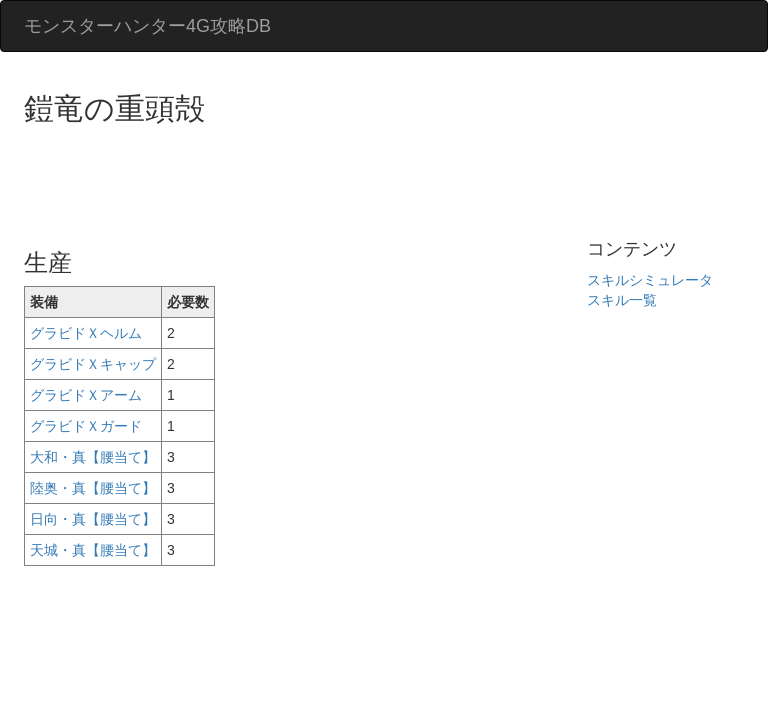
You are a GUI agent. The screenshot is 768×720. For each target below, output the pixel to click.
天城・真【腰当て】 (93, 550)
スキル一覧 (622, 300)
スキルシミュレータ (650, 280)
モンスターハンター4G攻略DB (147, 26)
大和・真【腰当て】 (93, 457)
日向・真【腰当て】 (93, 519)
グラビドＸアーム (86, 395)
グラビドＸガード (86, 426)
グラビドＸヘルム (86, 333)
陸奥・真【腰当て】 (93, 488)
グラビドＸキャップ (93, 364)
